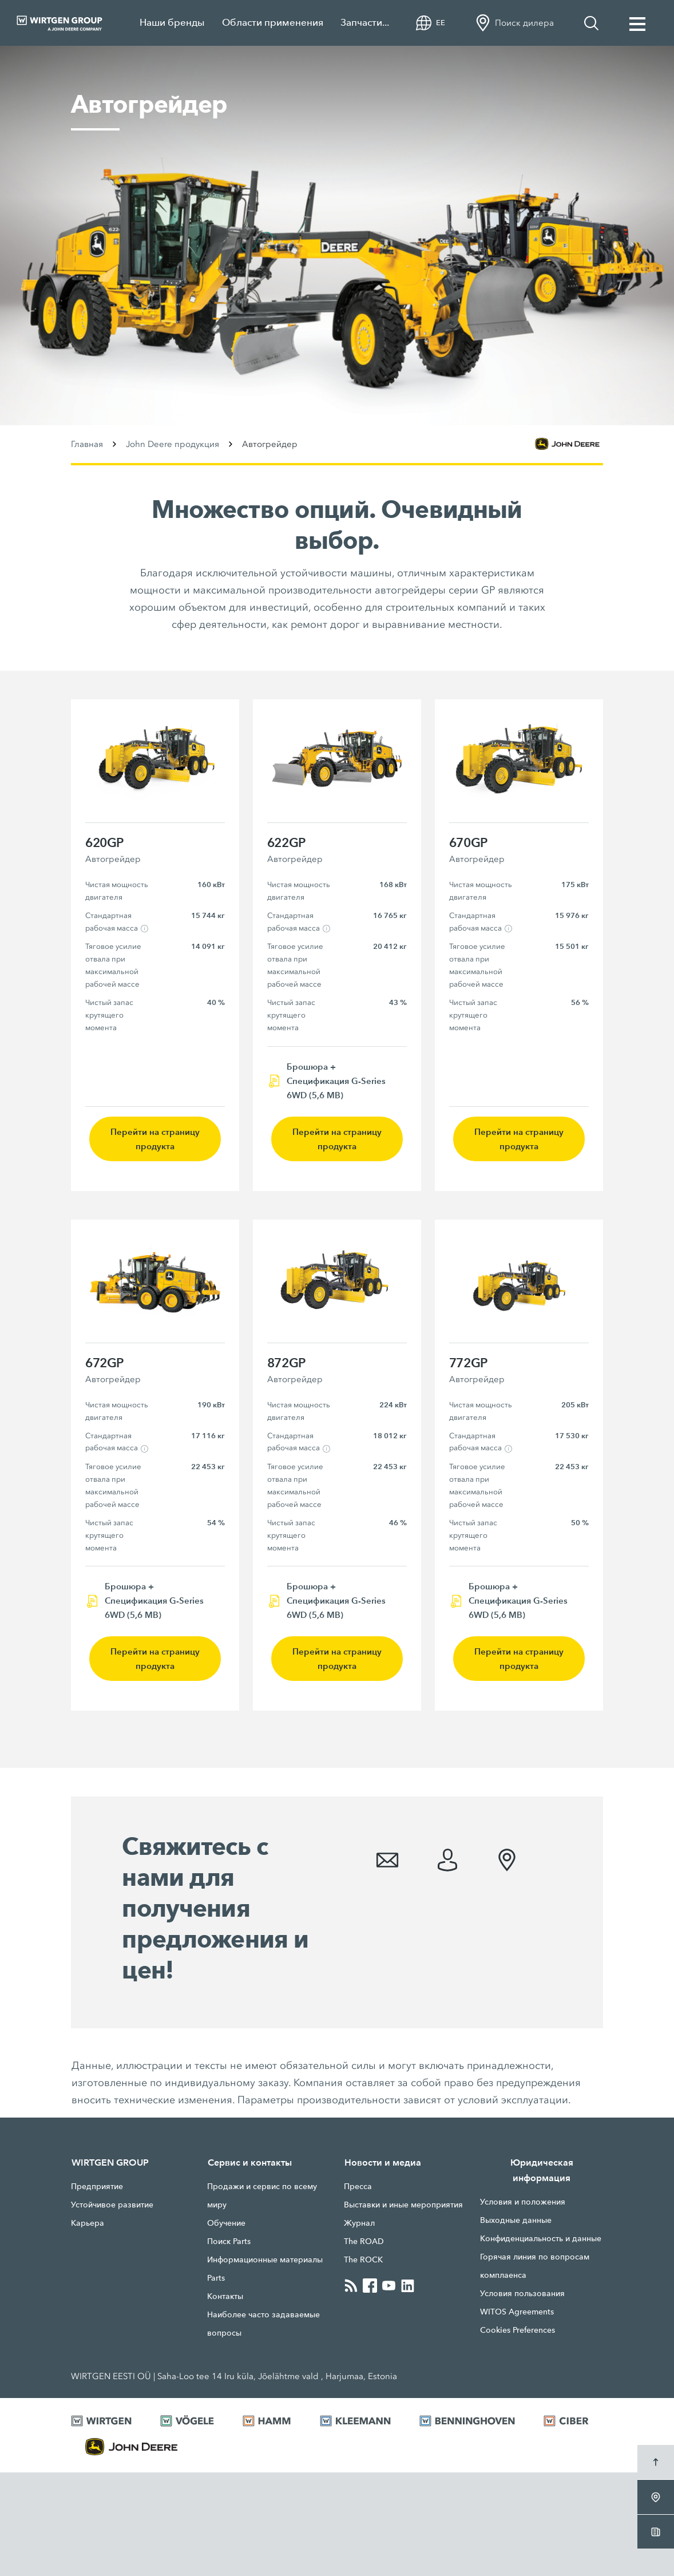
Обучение (226, 2223)
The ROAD (364, 2241)
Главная (87, 444)
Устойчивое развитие (112, 2204)
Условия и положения (522, 2202)
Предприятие (97, 2186)
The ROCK (363, 2259)
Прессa (358, 2186)
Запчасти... (364, 23)
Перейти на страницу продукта (155, 1139)
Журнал (359, 2223)
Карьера (87, 2223)
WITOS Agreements (517, 2311)
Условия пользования (522, 2293)
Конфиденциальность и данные (540, 2238)
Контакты (225, 2296)
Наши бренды (172, 23)
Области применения (272, 23)
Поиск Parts (229, 2241)
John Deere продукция (172, 444)
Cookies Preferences (517, 2330)
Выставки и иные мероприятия (403, 2204)
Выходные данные (516, 2220)
